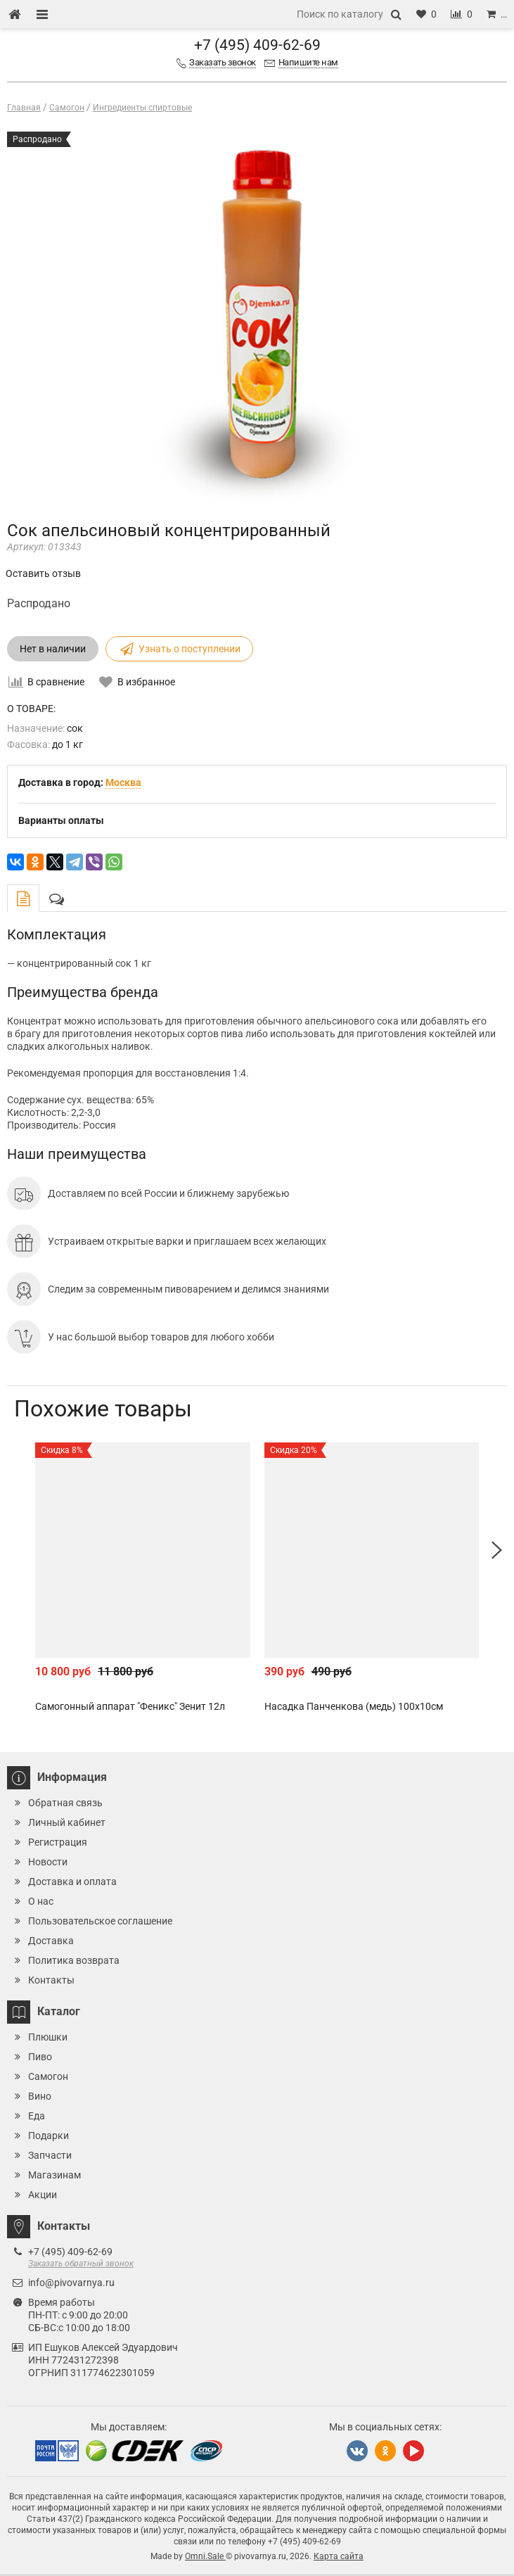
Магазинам (54, 2175)
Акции (42, 2194)
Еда (36, 2115)
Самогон (48, 2076)
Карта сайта (339, 2556)
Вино (39, 2096)
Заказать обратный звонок (81, 2264)
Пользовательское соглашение (100, 1921)
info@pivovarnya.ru (71, 2282)
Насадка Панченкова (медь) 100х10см (353, 1706)
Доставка (51, 1940)
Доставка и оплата (72, 1881)
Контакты (51, 1980)
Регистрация (57, 1842)
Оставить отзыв (43, 573)
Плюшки (48, 2037)
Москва (123, 782)
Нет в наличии (53, 648)
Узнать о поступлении (179, 648)
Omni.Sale (205, 2556)
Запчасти (50, 2155)
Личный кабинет (66, 1822)
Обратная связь (65, 1802)
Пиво (40, 2056)
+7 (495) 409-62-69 (257, 45)
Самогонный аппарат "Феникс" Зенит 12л (130, 1706)
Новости (48, 1861)
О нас (40, 1901)
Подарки (48, 2135)
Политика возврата (74, 1960)
